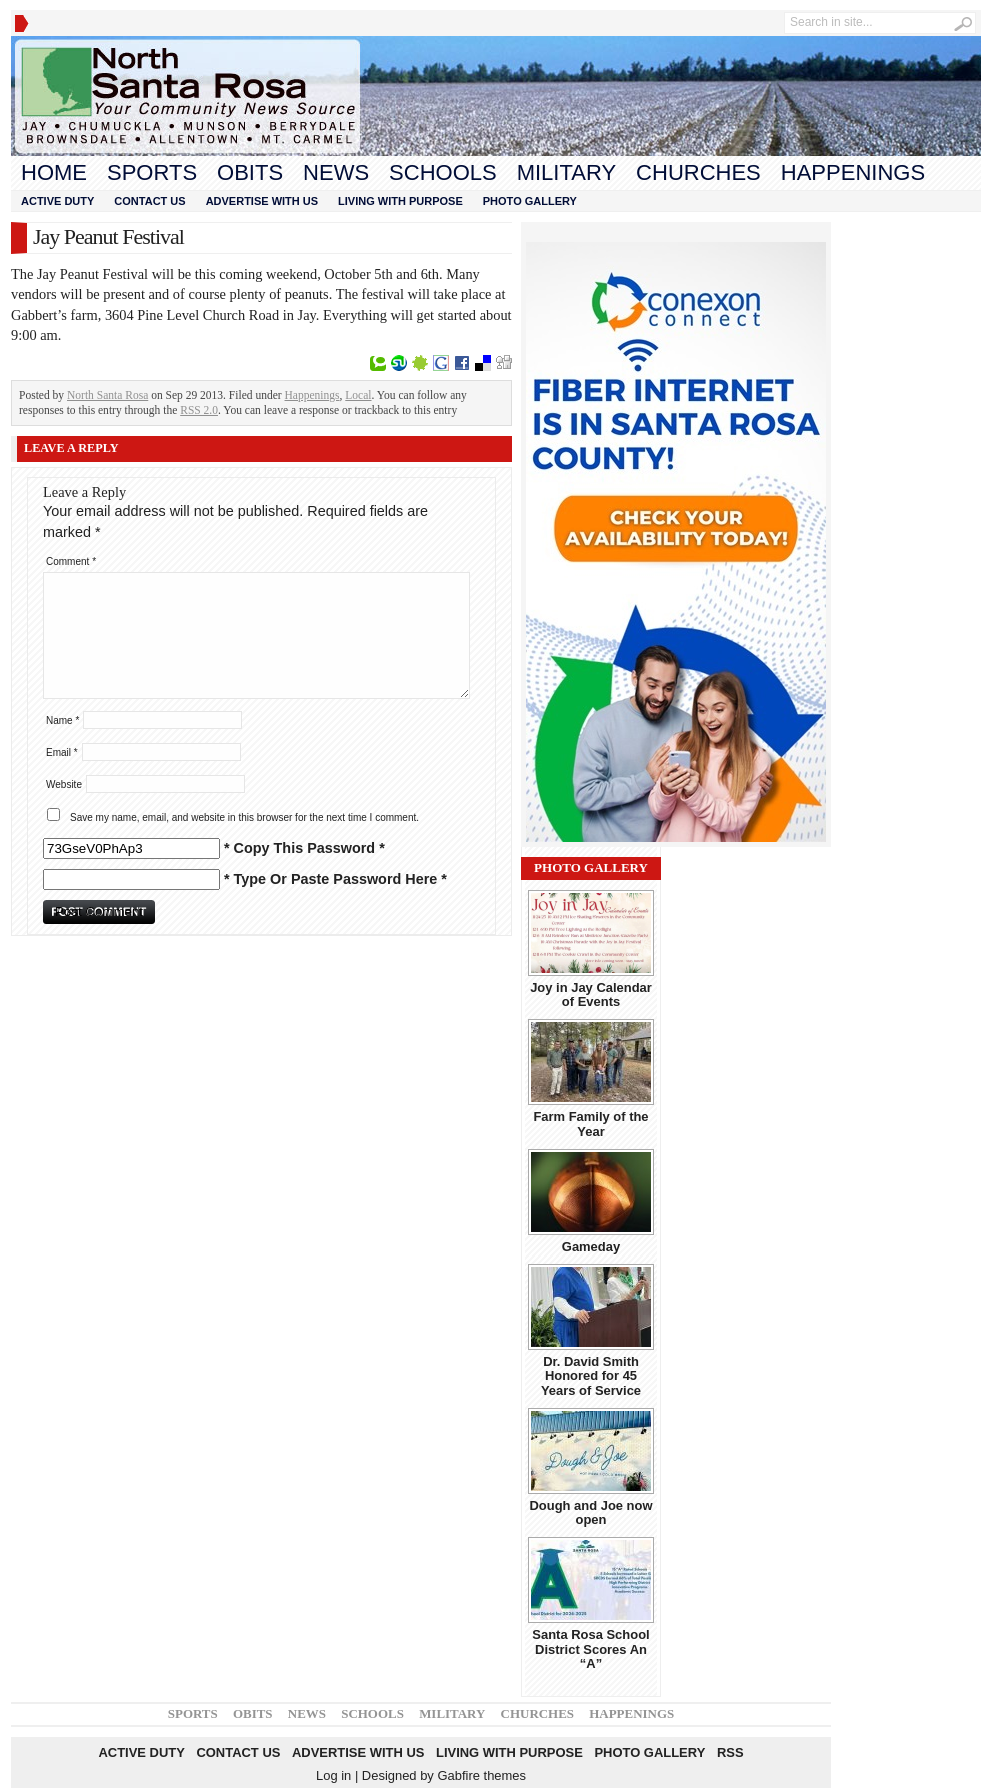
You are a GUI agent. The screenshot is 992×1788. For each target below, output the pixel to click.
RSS (730, 1752)
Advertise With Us (262, 201)
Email (62, 752)
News (336, 172)
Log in (333, 1775)
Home (54, 172)
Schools (443, 172)
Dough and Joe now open (590, 1512)
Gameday (591, 1246)
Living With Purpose (400, 201)
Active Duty (57, 201)
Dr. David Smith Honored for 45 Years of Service (591, 1376)
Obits (250, 172)
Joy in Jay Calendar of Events (591, 994)
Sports (152, 172)
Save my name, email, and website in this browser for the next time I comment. (244, 817)
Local (358, 395)
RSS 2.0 (199, 410)
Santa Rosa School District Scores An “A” (590, 1649)
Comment (71, 561)
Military (566, 172)
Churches (698, 172)
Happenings (853, 172)
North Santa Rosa (107, 395)
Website (64, 784)
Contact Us (149, 201)
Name (62, 720)
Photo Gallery (530, 201)
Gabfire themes (481, 1775)
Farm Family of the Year (590, 1123)
